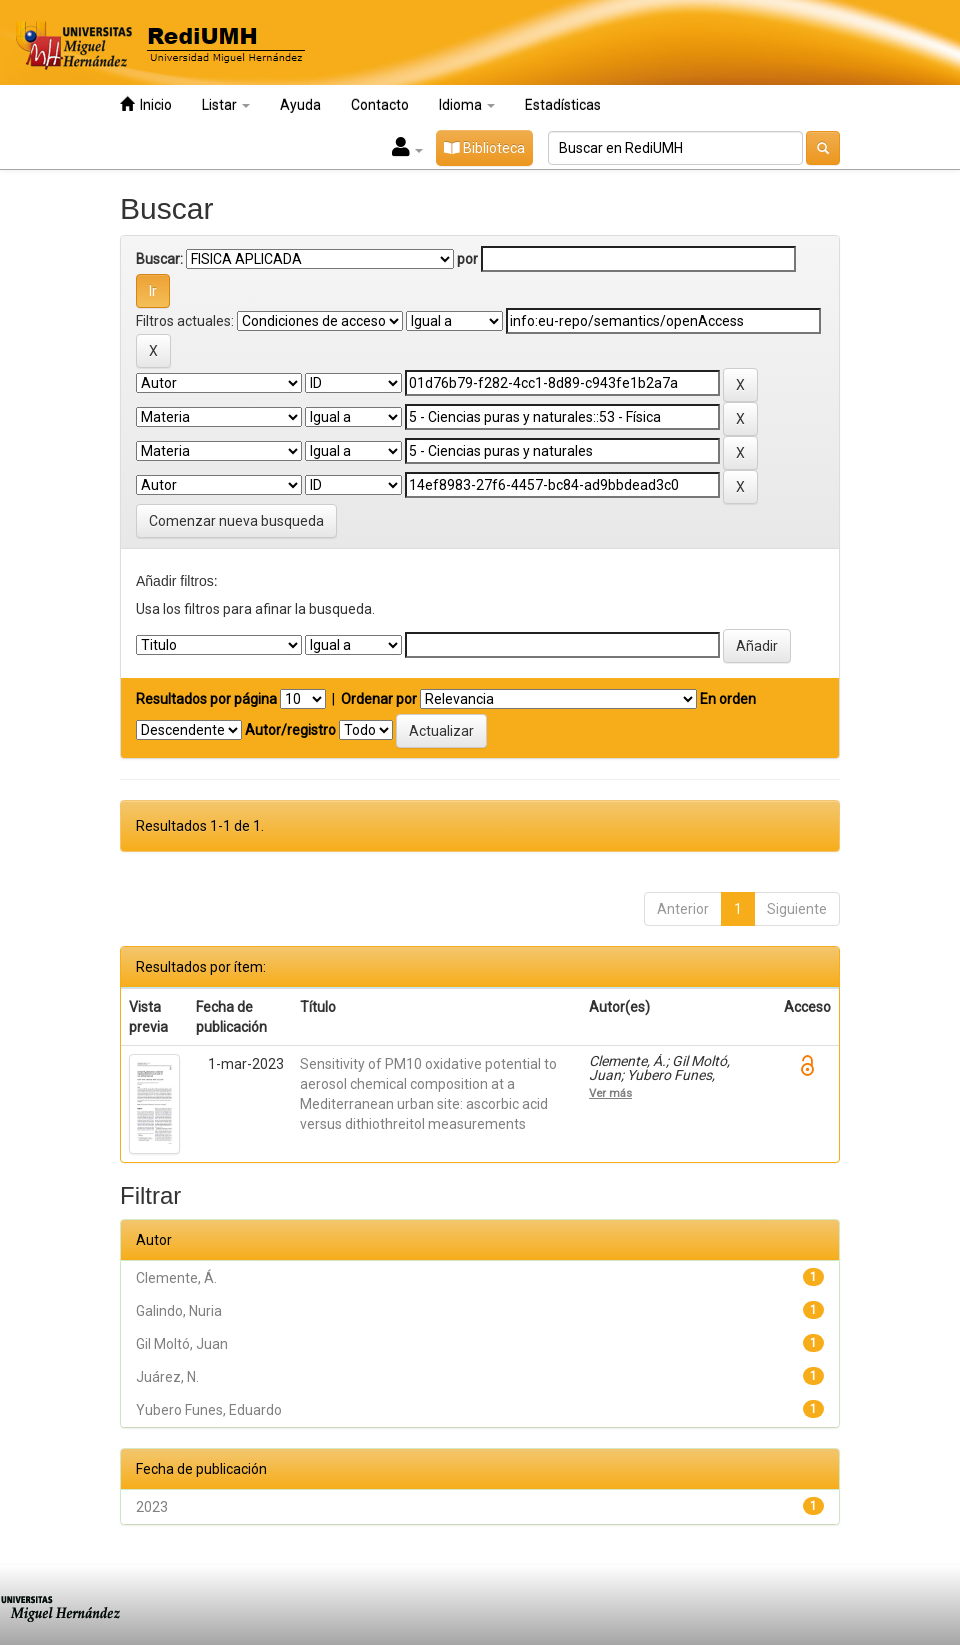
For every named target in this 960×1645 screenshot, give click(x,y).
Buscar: (159, 259)
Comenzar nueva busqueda (236, 521)
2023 (152, 1507)
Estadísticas (563, 105)
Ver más (610, 1093)
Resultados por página (206, 699)
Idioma (467, 105)
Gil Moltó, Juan (182, 1344)
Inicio (146, 104)
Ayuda (300, 105)
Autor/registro (290, 730)
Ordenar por (379, 699)
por (467, 259)
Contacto (380, 105)
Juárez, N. (167, 1377)
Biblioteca (484, 148)
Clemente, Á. (176, 1278)
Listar (226, 105)
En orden (728, 699)
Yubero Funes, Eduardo (209, 1410)
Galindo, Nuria (179, 1311)
